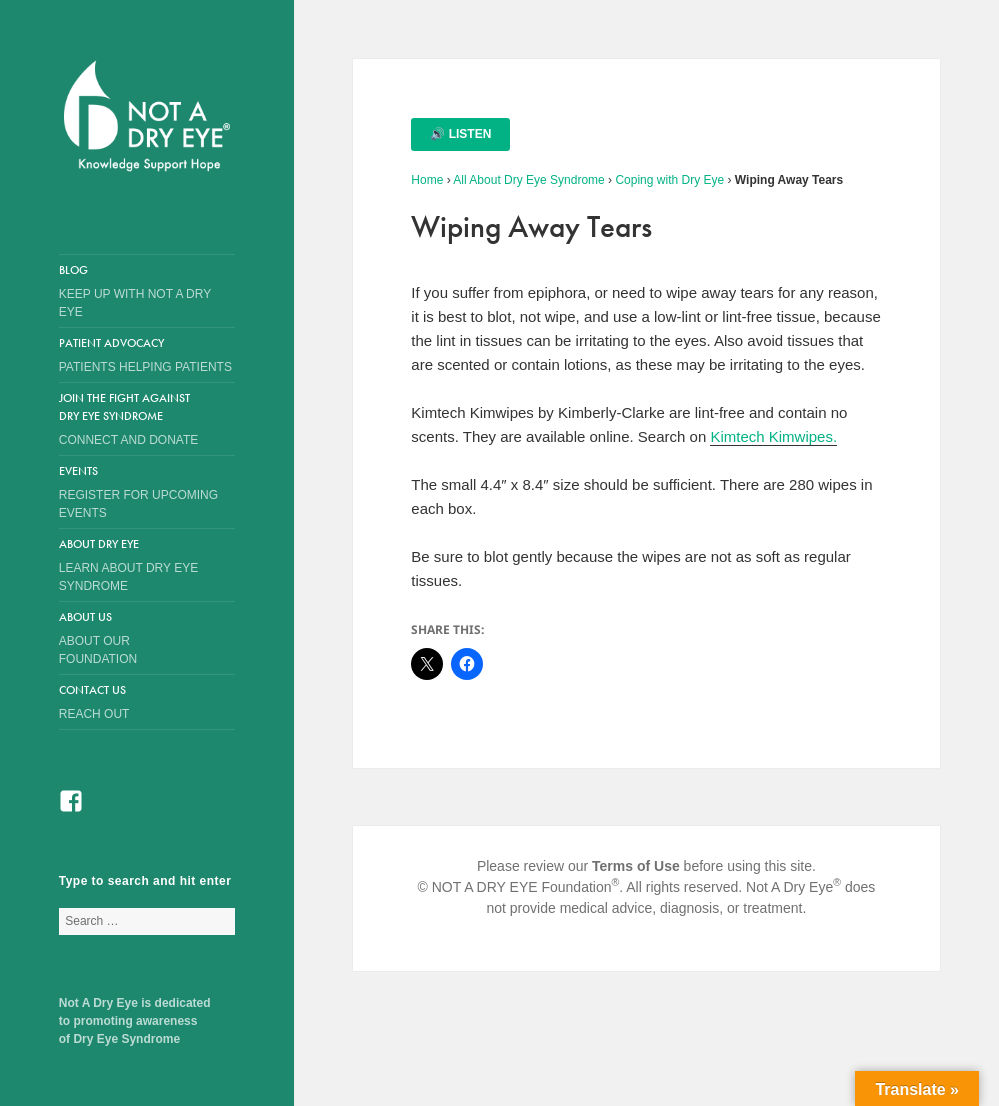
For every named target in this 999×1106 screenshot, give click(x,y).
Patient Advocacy (147, 355)
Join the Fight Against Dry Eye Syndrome (132, 419)
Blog (147, 291)
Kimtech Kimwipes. (773, 436)
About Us (132, 638)
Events (147, 492)
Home (427, 180)
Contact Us (147, 702)
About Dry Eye (132, 565)
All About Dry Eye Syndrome (528, 180)
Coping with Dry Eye (669, 180)
